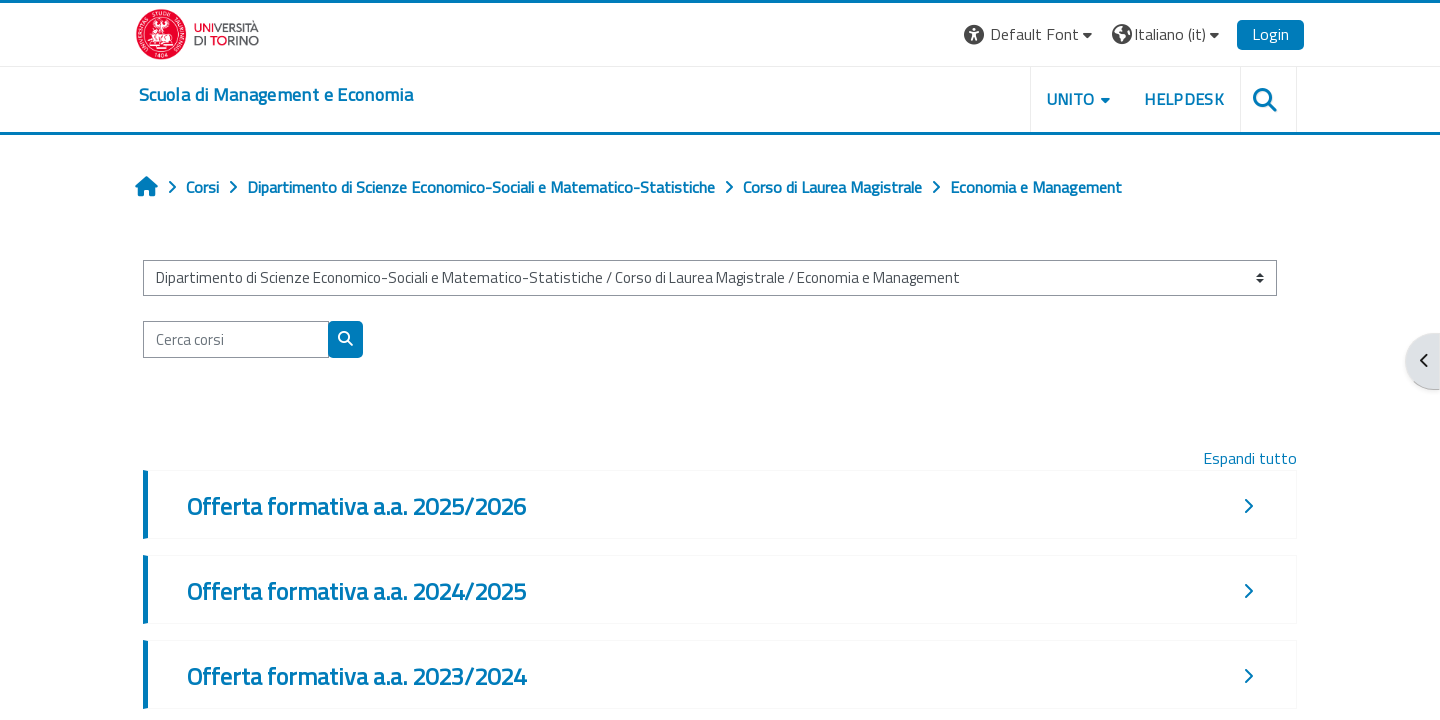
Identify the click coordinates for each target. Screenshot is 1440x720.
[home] (276, 95)
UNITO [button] (1071, 99)
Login (1270, 34)
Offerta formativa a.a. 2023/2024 (356, 676)
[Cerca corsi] (236, 339)
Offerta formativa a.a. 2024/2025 (356, 591)
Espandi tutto (1250, 458)
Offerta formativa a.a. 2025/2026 (356, 506)
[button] (1030, 34)
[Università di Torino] (197, 32)
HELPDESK (1184, 99)
